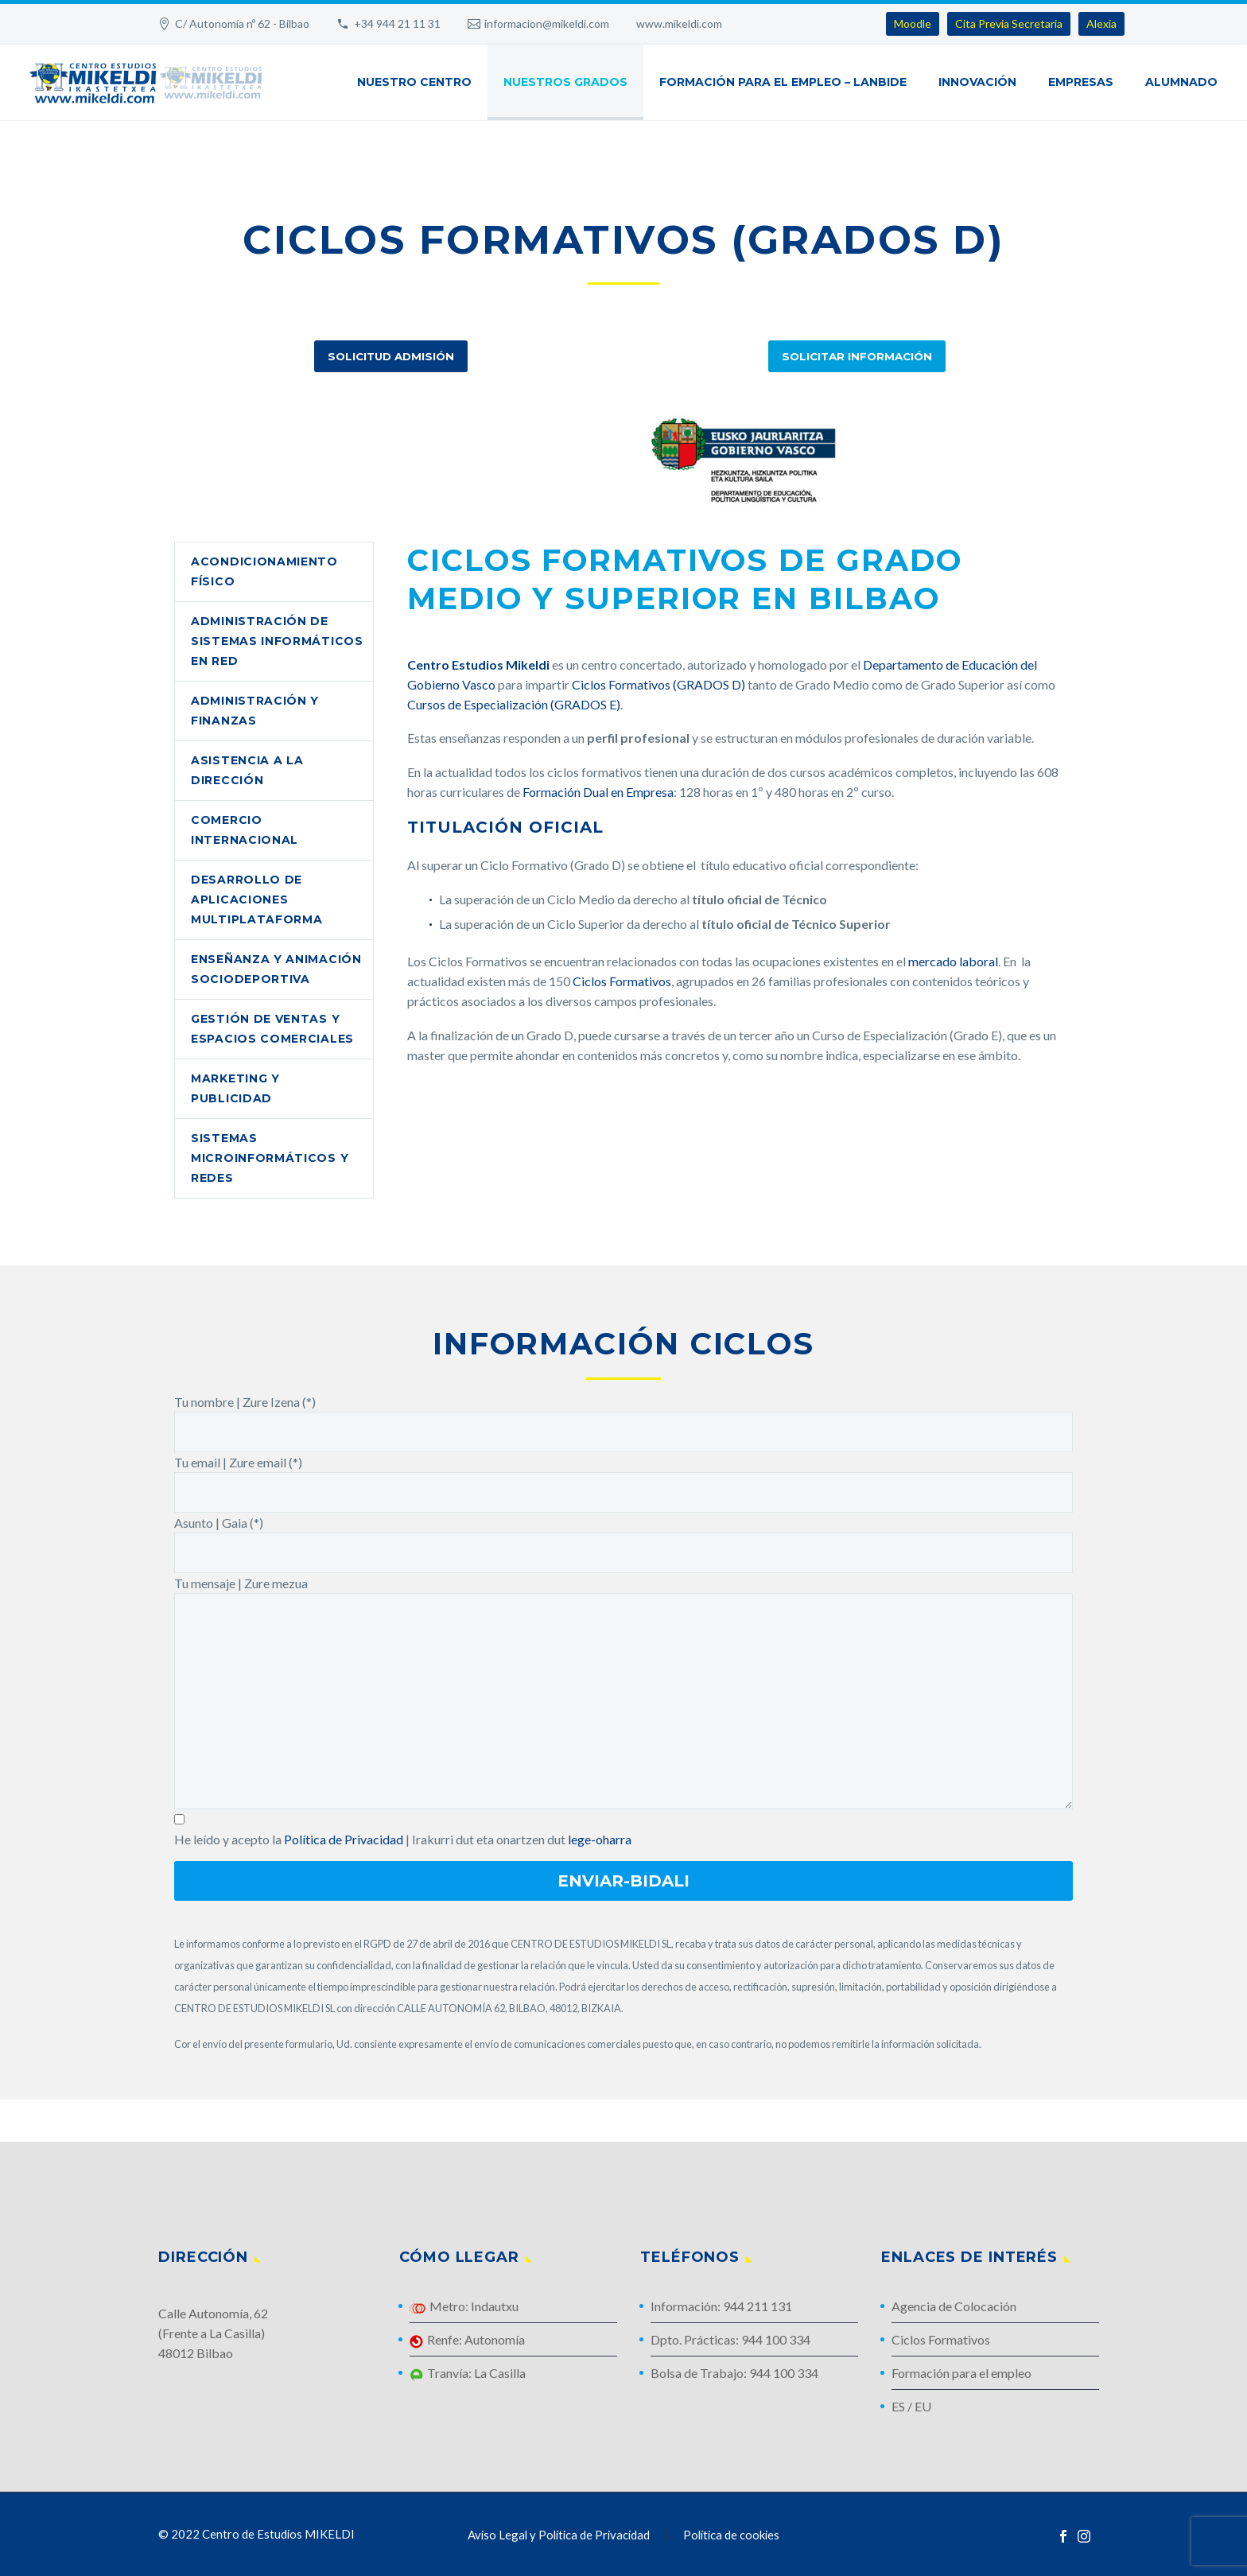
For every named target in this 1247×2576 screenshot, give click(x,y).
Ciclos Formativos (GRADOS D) (658, 684)
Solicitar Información (857, 356)
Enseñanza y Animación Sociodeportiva (276, 969)
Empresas (1080, 82)
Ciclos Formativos (622, 981)
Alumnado (1181, 82)
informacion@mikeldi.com (546, 23)
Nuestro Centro (414, 82)
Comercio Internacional (244, 830)
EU (923, 2406)
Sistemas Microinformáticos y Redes (269, 1158)
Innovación (977, 82)
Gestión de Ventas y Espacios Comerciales (272, 1029)
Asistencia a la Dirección (247, 770)
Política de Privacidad (343, 1839)
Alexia (1101, 23)
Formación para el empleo (961, 2372)
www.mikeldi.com (679, 23)
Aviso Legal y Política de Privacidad (559, 2535)
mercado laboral (953, 961)
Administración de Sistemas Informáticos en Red (277, 641)
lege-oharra (599, 1839)
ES (898, 2406)
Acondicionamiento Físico (264, 571)
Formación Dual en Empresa (598, 791)
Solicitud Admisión (390, 356)
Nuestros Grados (565, 82)
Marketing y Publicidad (235, 1088)
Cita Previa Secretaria (1008, 23)
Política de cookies (731, 2535)
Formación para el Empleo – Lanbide (783, 82)
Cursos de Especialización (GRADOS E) (513, 704)
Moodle (912, 23)
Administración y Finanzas (255, 711)
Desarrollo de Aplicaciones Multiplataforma (257, 899)
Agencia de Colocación (954, 2306)
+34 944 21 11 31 (397, 23)
